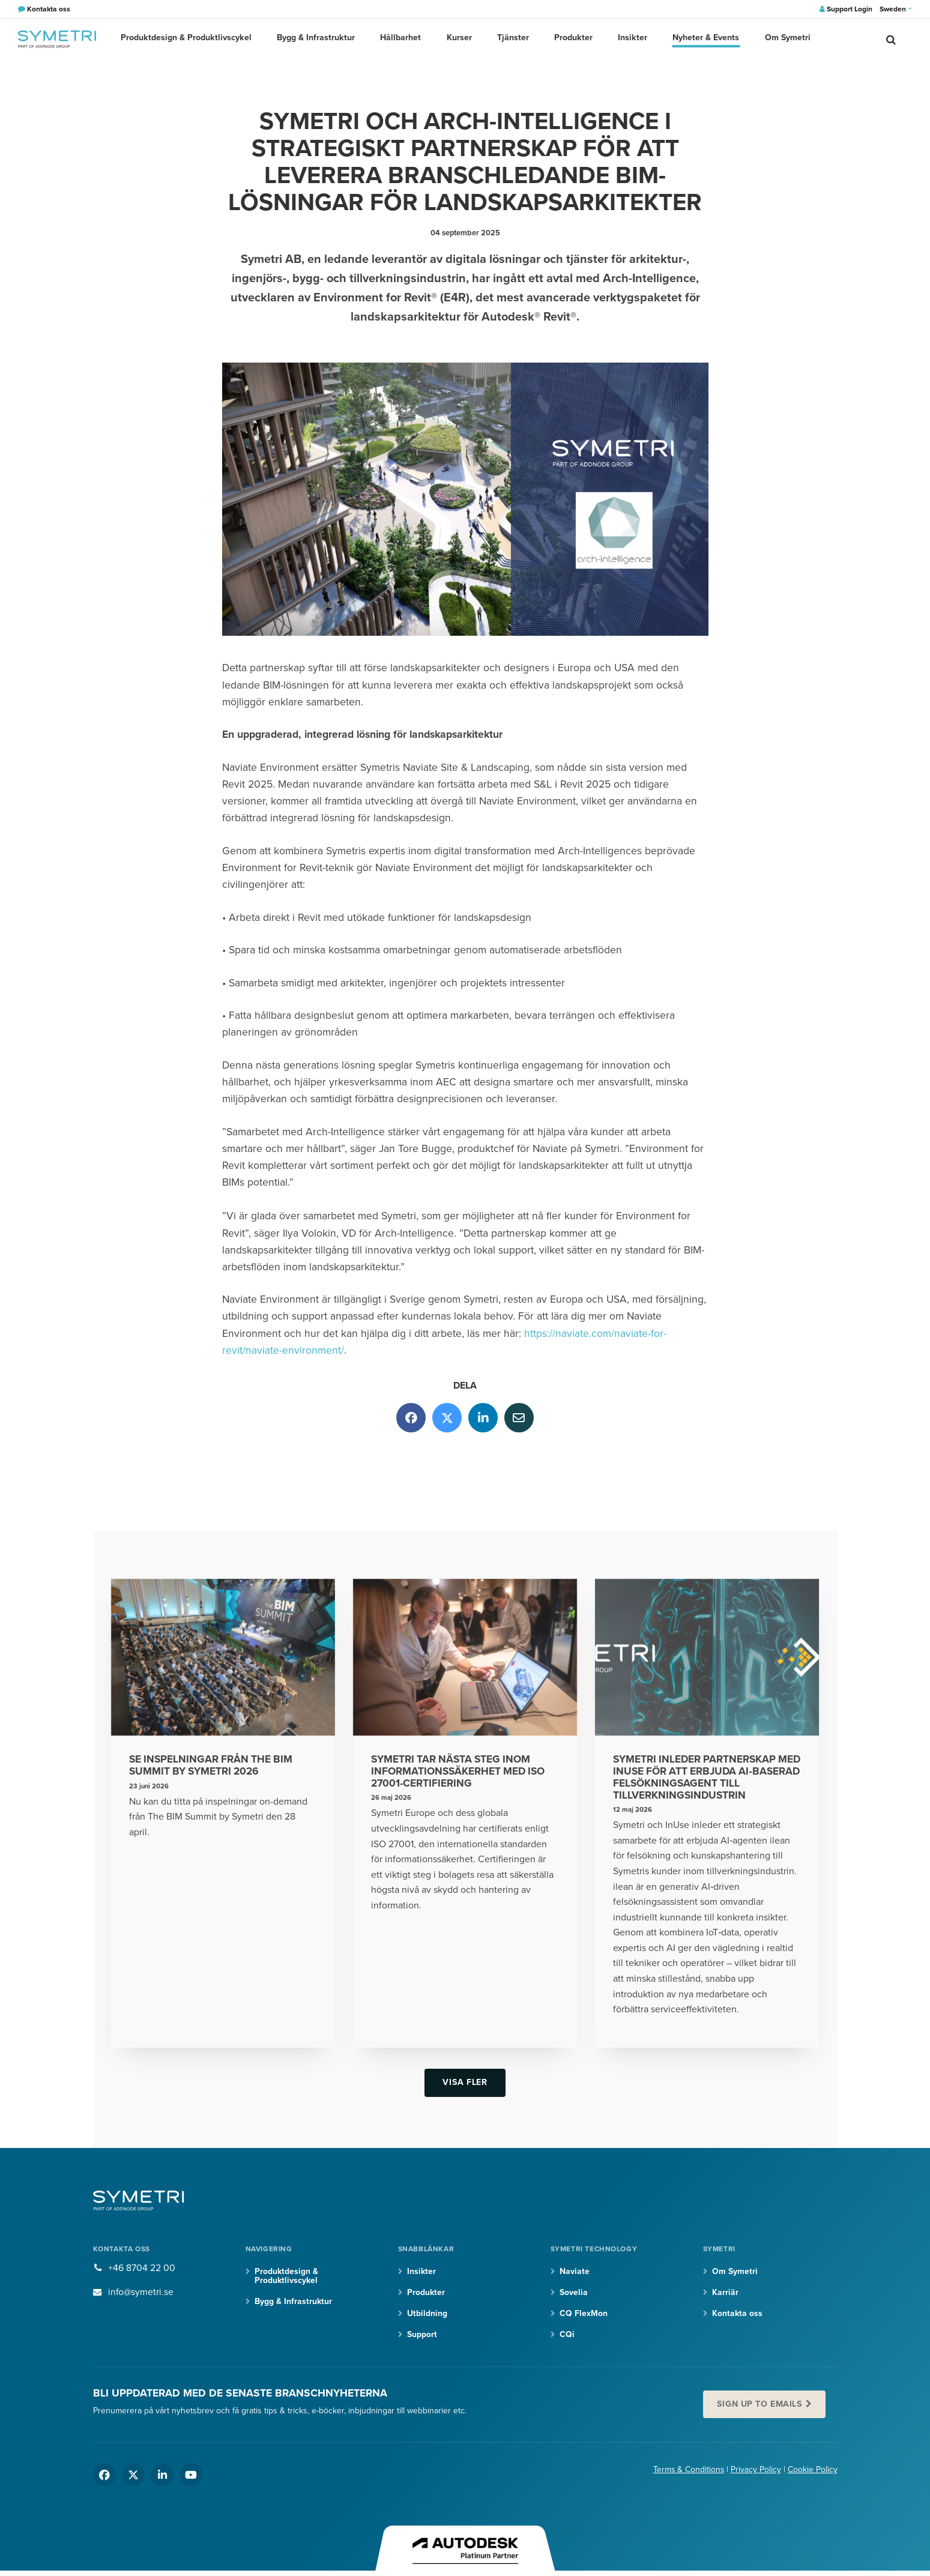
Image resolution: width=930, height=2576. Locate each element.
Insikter (628, 39)
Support (422, 2335)
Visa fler (465, 2083)
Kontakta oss (737, 2314)
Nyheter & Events (699, 39)
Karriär (725, 2293)
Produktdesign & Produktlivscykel (191, 39)
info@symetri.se (141, 2293)
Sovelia (574, 2293)
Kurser (459, 39)
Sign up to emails (760, 2405)
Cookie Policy (813, 2471)
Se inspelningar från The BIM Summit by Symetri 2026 (212, 1766)
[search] (891, 39)
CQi (567, 2335)
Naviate (575, 2272)
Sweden (896, 9)
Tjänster (512, 39)
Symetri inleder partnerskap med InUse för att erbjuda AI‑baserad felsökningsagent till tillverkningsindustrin (698, 1778)
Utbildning (427, 2314)
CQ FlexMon (584, 2314)
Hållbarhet (402, 39)
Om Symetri (780, 39)
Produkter (571, 39)
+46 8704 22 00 (141, 2269)
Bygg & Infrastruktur (319, 39)
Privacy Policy (756, 2471)
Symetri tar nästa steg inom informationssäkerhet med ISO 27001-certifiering (459, 1772)
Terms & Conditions (688, 2471)
